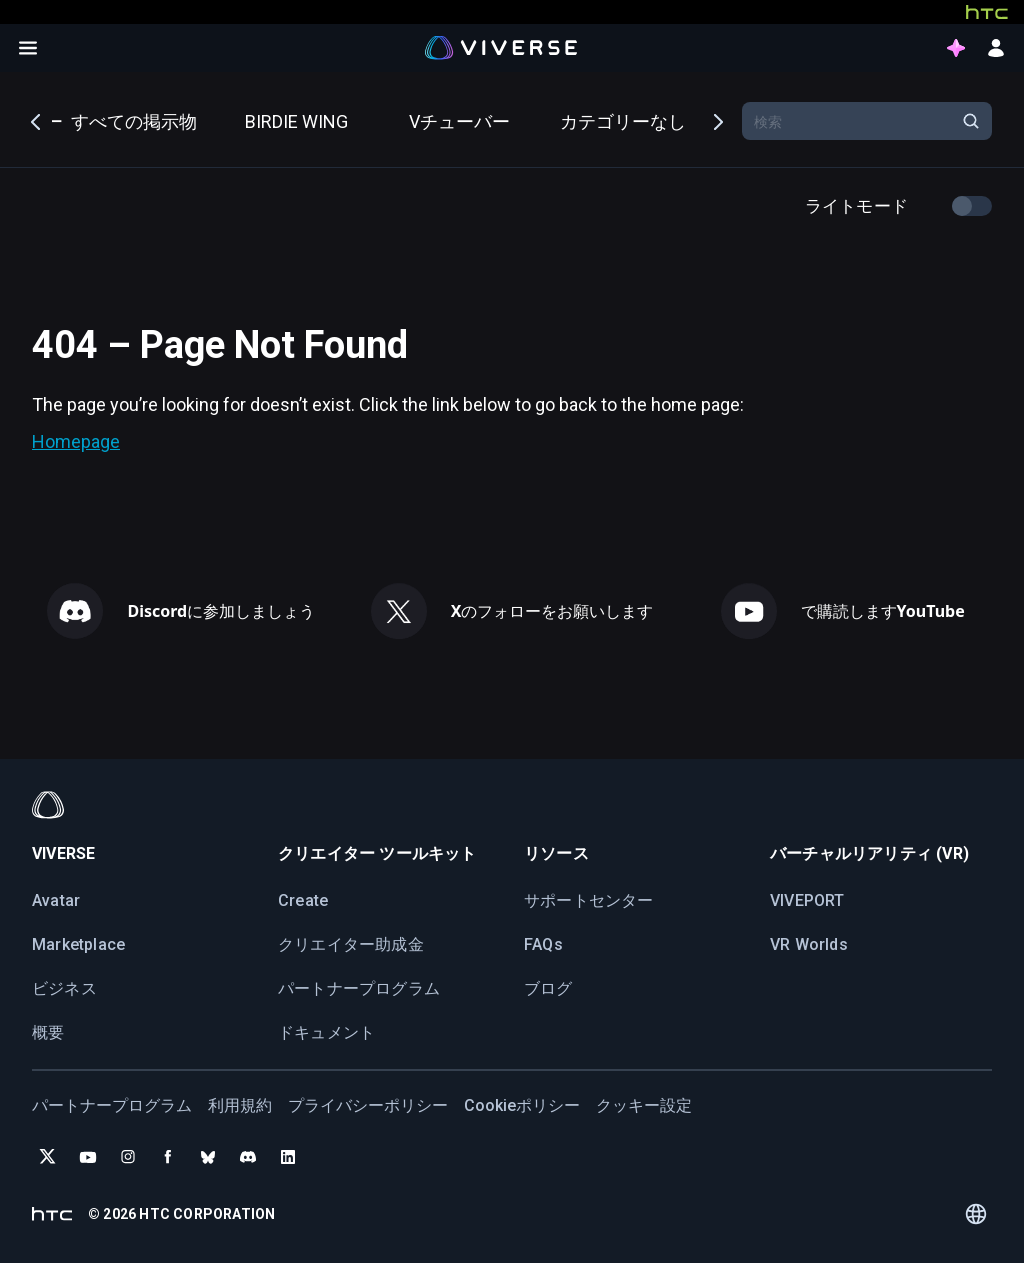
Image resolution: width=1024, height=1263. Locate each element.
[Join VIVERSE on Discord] (248, 1157)
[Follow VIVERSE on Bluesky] (208, 1157)
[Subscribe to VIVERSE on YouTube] (88, 1157)
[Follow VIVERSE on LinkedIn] (288, 1157)
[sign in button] (996, 48)
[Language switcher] (975, 1214)
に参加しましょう (221, 611)
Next (717, 120)
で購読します (883, 611)
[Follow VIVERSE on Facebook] (168, 1157)
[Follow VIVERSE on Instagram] (128, 1157)
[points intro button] (956, 48)
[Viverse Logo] (501, 47)
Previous (37, 120)
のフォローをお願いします (552, 611)
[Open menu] (28, 48)
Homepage (76, 441)
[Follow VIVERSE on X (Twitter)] (48, 1157)
